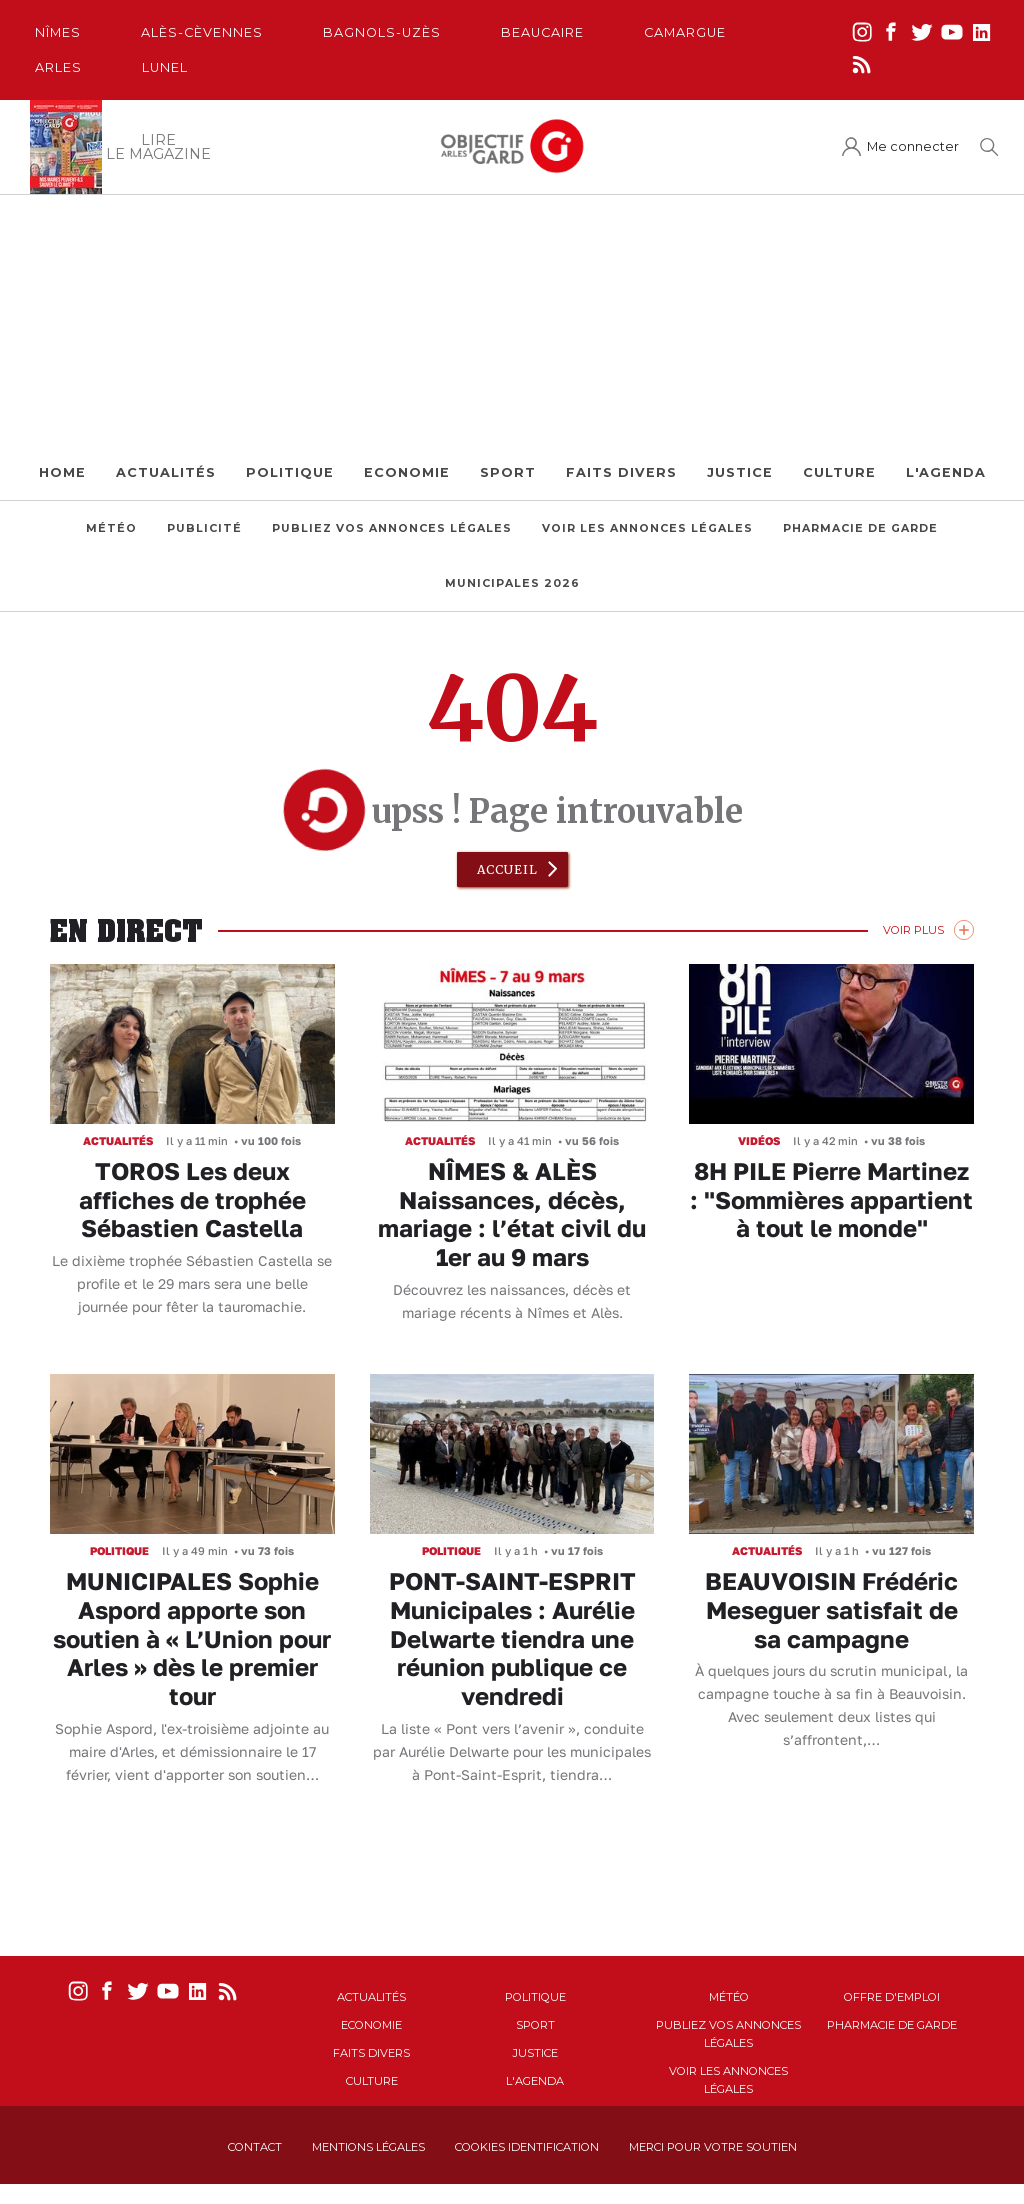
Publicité (204, 528)
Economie (407, 472)
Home (62, 472)
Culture (839, 472)
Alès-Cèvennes (202, 32)
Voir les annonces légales (647, 528)
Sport (508, 472)
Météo (111, 528)
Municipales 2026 (512, 583)
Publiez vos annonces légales (392, 528)
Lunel (165, 67)
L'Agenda (946, 472)
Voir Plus (913, 930)
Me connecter (913, 146)
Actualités (166, 472)
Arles (58, 67)
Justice (740, 472)
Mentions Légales (368, 2147)
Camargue (685, 32)
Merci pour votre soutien (713, 2147)
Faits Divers (621, 472)
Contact (255, 2147)
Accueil (507, 869)
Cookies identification (527, 2147)
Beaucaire (542, 32)
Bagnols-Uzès (382, 32)
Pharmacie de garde (860, 528)
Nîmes (58, 32)
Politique (290, 472)
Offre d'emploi (892, 1997)
